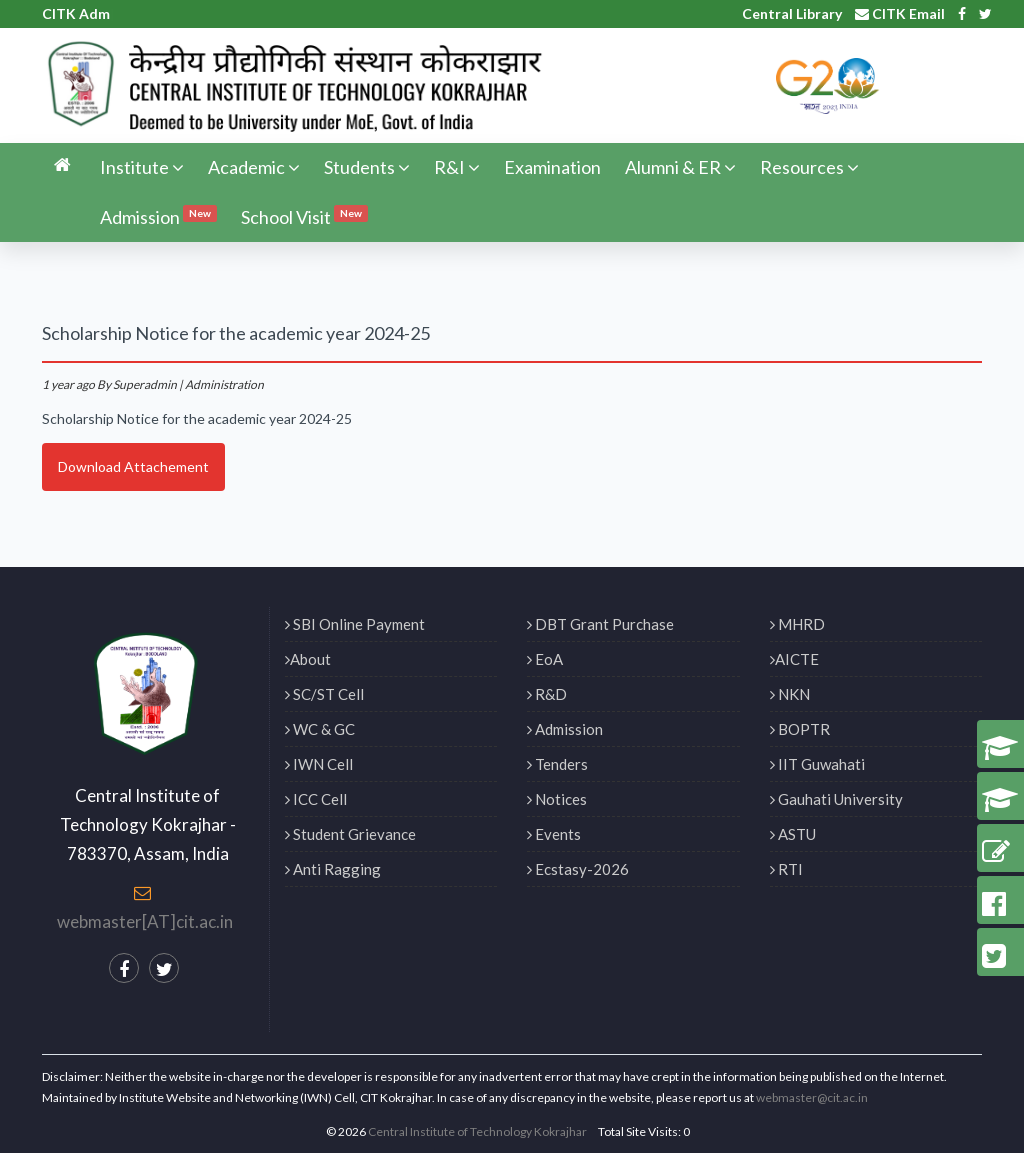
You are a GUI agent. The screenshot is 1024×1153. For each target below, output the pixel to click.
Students (367, 167)
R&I (457, 167)
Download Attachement (133, 466)
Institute (142, 167)
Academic (254, 167)
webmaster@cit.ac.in (812, 1097)
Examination (552, 167)
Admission (158, 216)
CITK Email (900, 13)
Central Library (792, 13)
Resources (809, 167)
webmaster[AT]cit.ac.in (145, 921)
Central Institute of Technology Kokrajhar (477, 1131)
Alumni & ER (680, 167)
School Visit (304, 216)
